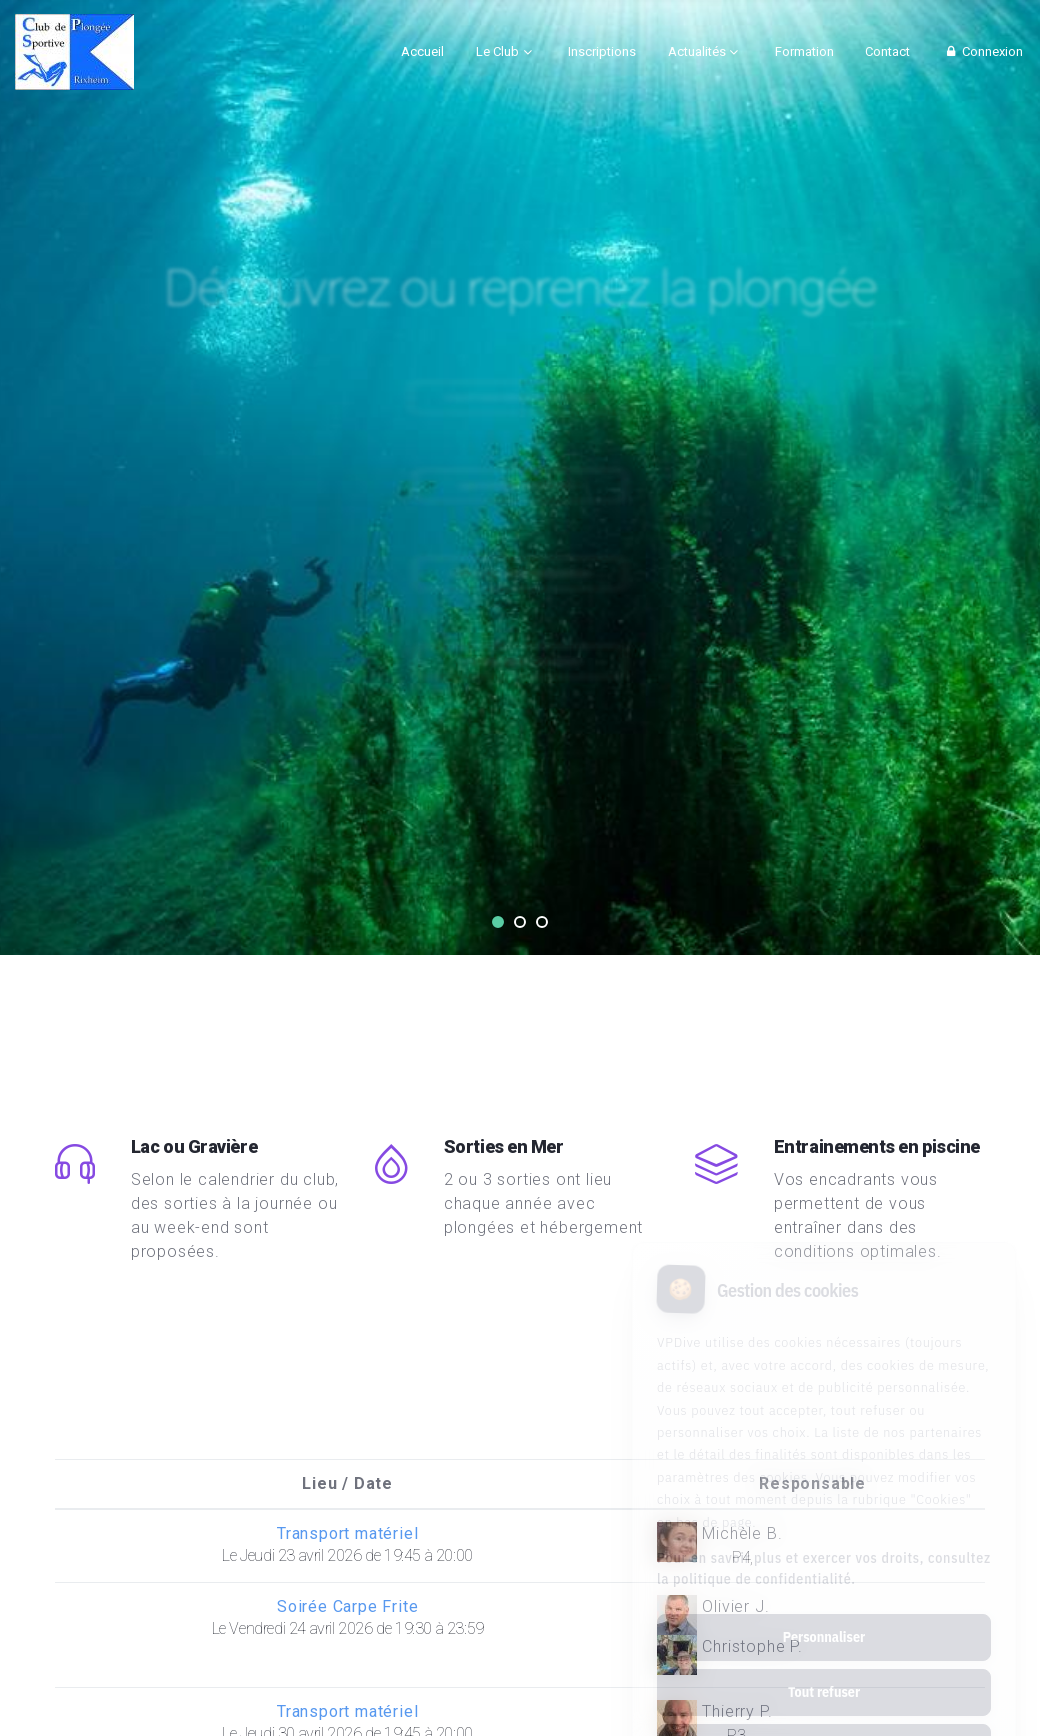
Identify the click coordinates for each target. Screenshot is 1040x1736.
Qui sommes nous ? (520, 471)
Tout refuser (824, 1608)
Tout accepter (823, 1663)
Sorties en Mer (504, 1146)
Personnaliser (824, 1553)
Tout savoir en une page (519, 383)
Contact (887, 51)
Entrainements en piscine (877, 1146)
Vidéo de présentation (520, 559)
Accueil (422, 51)
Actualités (697, 51)
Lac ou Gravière (194, 1146)
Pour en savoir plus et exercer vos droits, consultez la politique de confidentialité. (824, 1484)
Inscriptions (602, 51)
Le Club (497, 51)
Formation (804, 51)
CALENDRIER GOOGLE (520, 647)
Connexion (982, 51)
